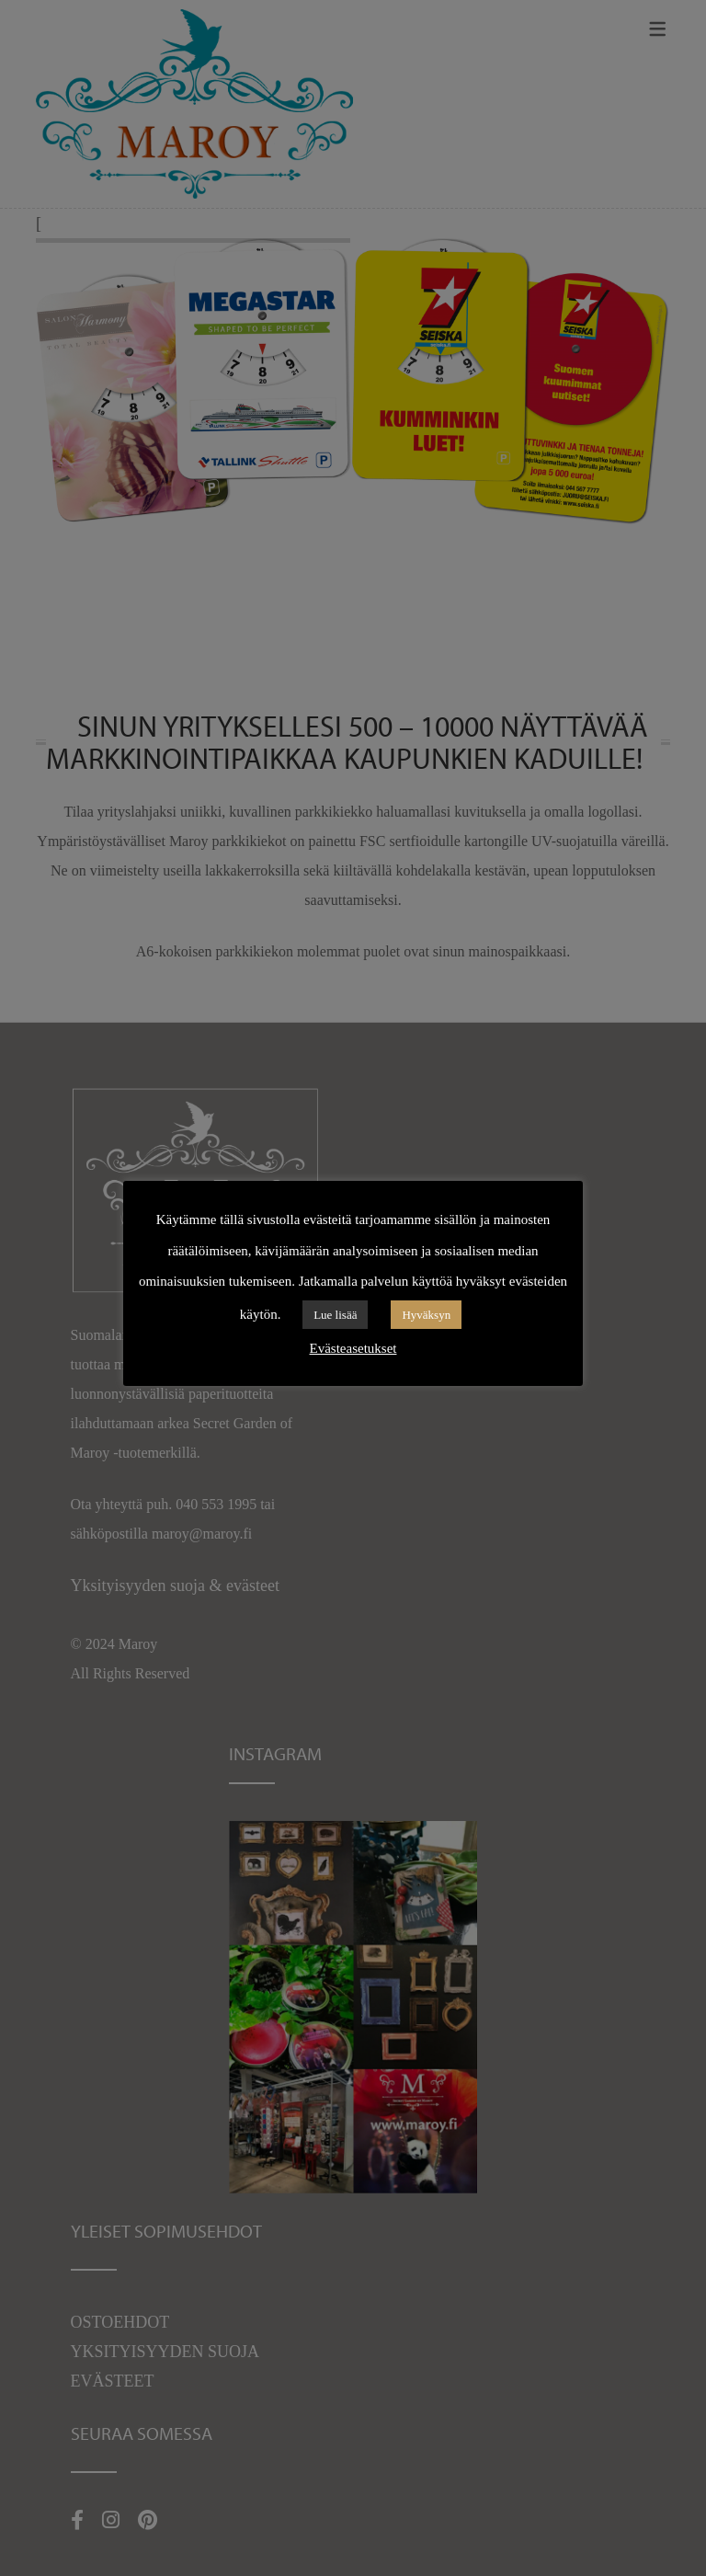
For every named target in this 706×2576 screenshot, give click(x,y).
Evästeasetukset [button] (353, 1348)
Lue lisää (335, 1315)
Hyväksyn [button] (426, 1315)
